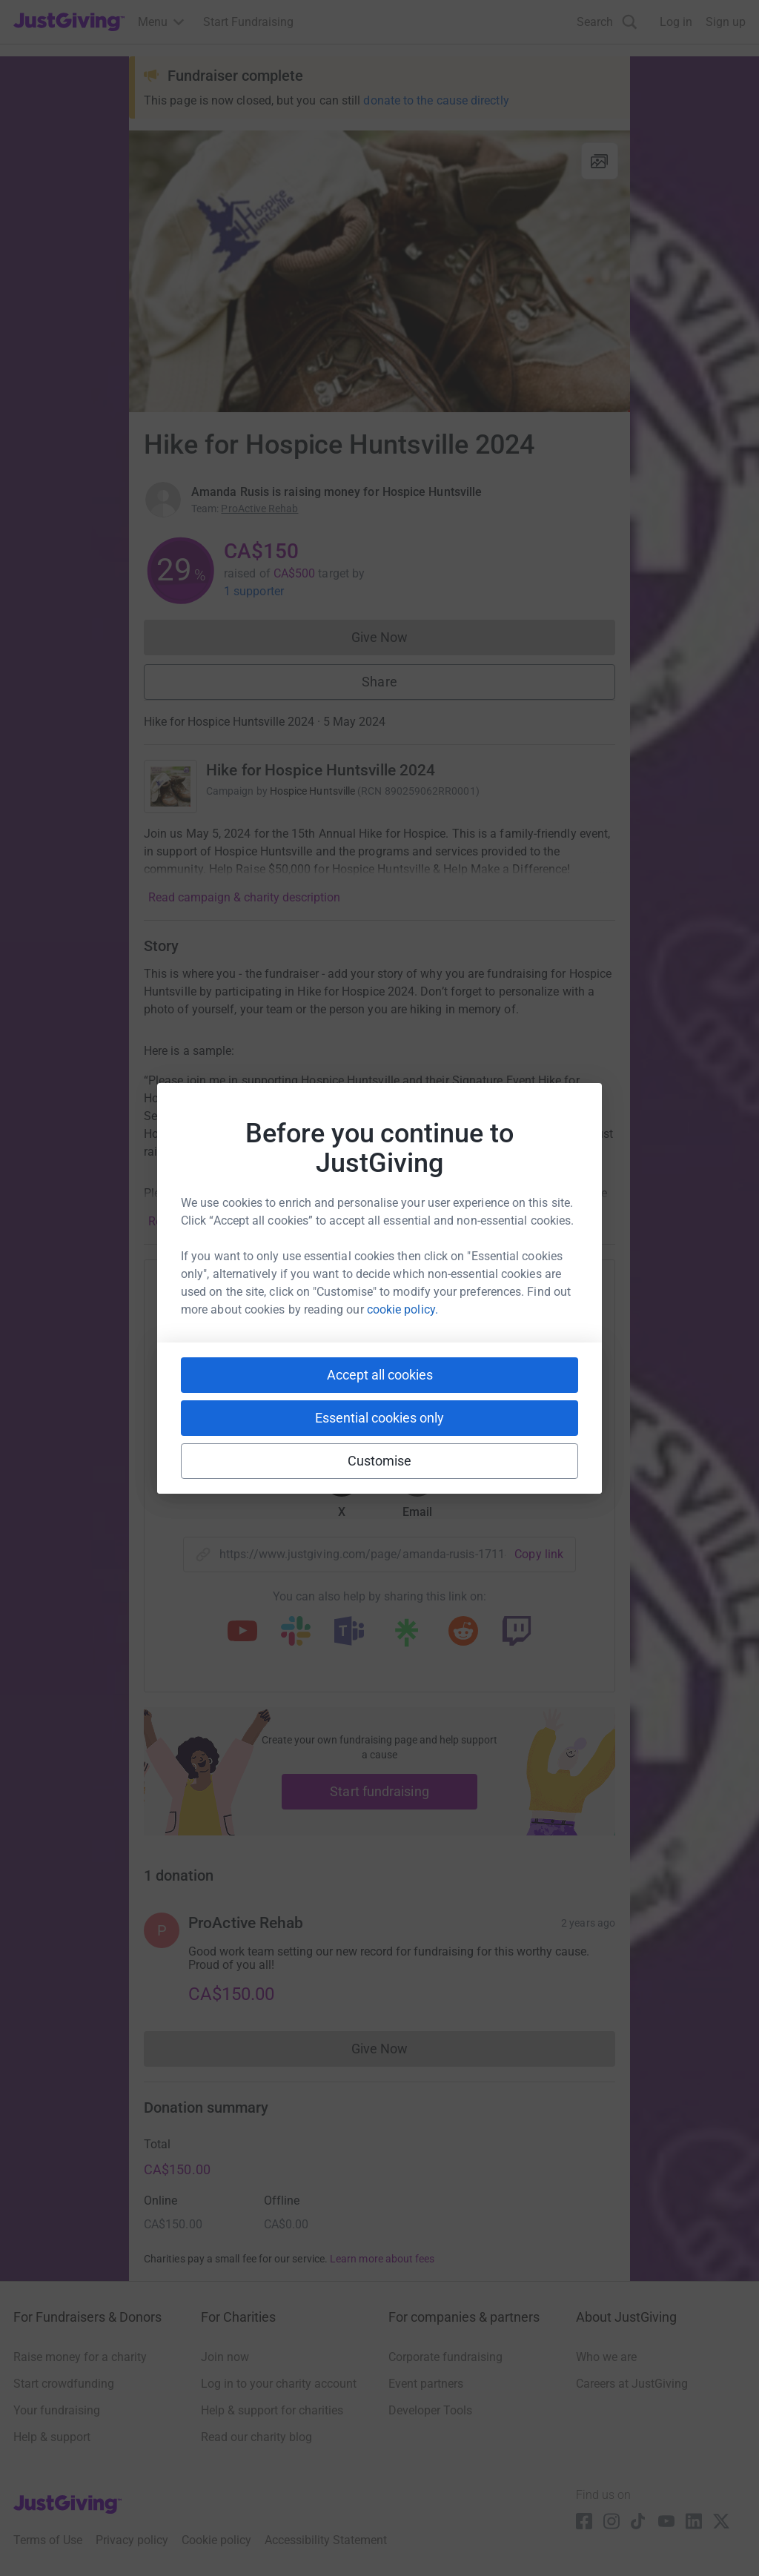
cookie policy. (402, 1309)
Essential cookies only (379, 1418)
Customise (380, 1461)
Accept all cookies (380, 1375)
